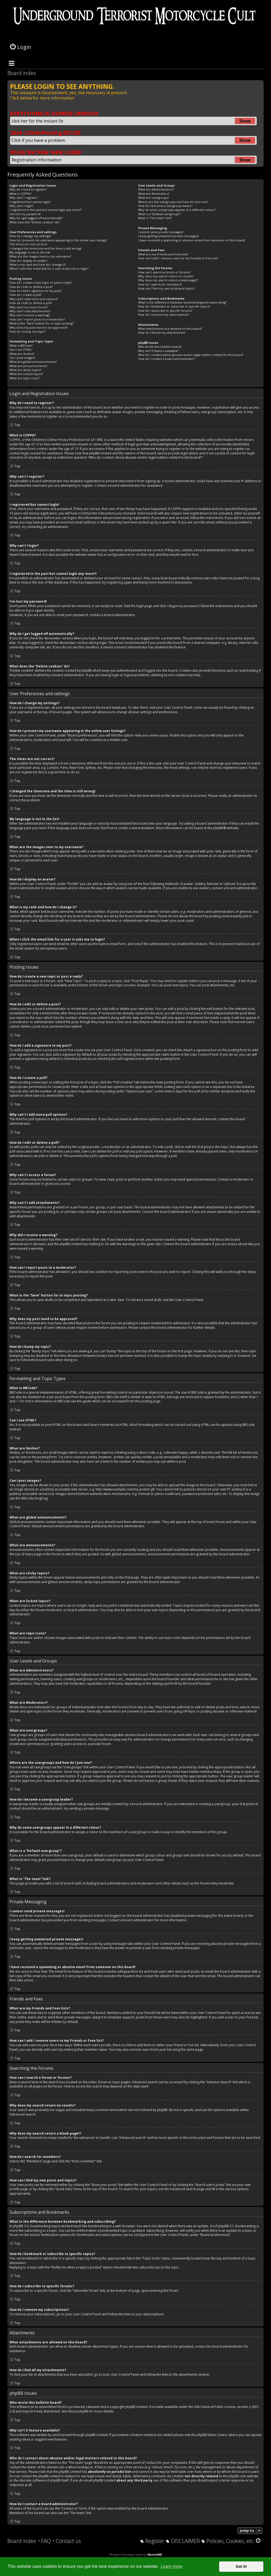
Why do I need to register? (28, 189)
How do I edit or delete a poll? (31, 303)
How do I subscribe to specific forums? (165, 311)
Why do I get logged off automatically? (36, 218)
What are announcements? (28, 366)
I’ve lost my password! (25, 214)
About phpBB (78, 2411)
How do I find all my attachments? (162, 333)
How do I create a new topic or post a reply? (41, 282)
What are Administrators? (156, 189)
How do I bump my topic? (28, 331)
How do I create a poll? (26, 295)
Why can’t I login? (21, 206)
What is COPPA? (20, 194)
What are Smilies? (22, 354)
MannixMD (154, 2554)
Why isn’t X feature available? (158, 351)
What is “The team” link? (155, 218)
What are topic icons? (24, 378)
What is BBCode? (21, 345)
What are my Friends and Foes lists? (163, 254)
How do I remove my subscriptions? (163, 315)
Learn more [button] (171, 2566)
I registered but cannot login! (30, 202)
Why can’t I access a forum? (29, 307)
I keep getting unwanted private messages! (168, 236)
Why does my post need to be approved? (38, 327)
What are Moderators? (153, 194)
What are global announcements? (33, 362)
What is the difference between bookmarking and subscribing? (182, 302)
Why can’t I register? (24, 198)
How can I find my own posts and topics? (166, 288)
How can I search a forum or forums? (164, 272)
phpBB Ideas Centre (212, 2435)
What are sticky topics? (25, 370)
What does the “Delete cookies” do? (35, 222)
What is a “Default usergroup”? (159, 214)
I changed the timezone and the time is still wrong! (46, 248)
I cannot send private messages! (160, 232)
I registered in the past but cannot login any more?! (46, 210)
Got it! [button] (241, 2566)
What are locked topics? (26, 374)
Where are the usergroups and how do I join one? (173, 202)
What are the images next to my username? (40, 256)
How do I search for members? (160, 284)
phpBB (218, 828)
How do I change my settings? (30, 236)
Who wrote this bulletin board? (160, 347)
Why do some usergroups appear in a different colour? (176, 210)
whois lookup (78, 2467)
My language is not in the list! (30, 252)
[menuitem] (44, 2541)
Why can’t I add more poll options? (34, 299)
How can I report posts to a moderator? (37, 319)
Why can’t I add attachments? (30, 311)
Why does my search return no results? (165, 276)
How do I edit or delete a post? (31, 287)
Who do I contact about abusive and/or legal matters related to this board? (190, 355)
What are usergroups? (153, 198)
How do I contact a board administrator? (166, 359)
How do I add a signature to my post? (35, 291)
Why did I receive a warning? (30, 315)
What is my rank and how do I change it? (38, 264)
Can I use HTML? (21, 349)
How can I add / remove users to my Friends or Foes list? (178, 258)
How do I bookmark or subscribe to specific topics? (174, 306)
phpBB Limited (136, 2407)
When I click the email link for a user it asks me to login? (49, 268)
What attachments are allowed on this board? (170, 329)
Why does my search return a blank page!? (168, 280)
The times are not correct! (28, 244)
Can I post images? (22, 358)
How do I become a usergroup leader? (165, 206)
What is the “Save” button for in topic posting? (42, 323)
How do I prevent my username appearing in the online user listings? (58, 240)
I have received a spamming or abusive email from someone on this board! (191, 240)
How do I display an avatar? (28, 261)
